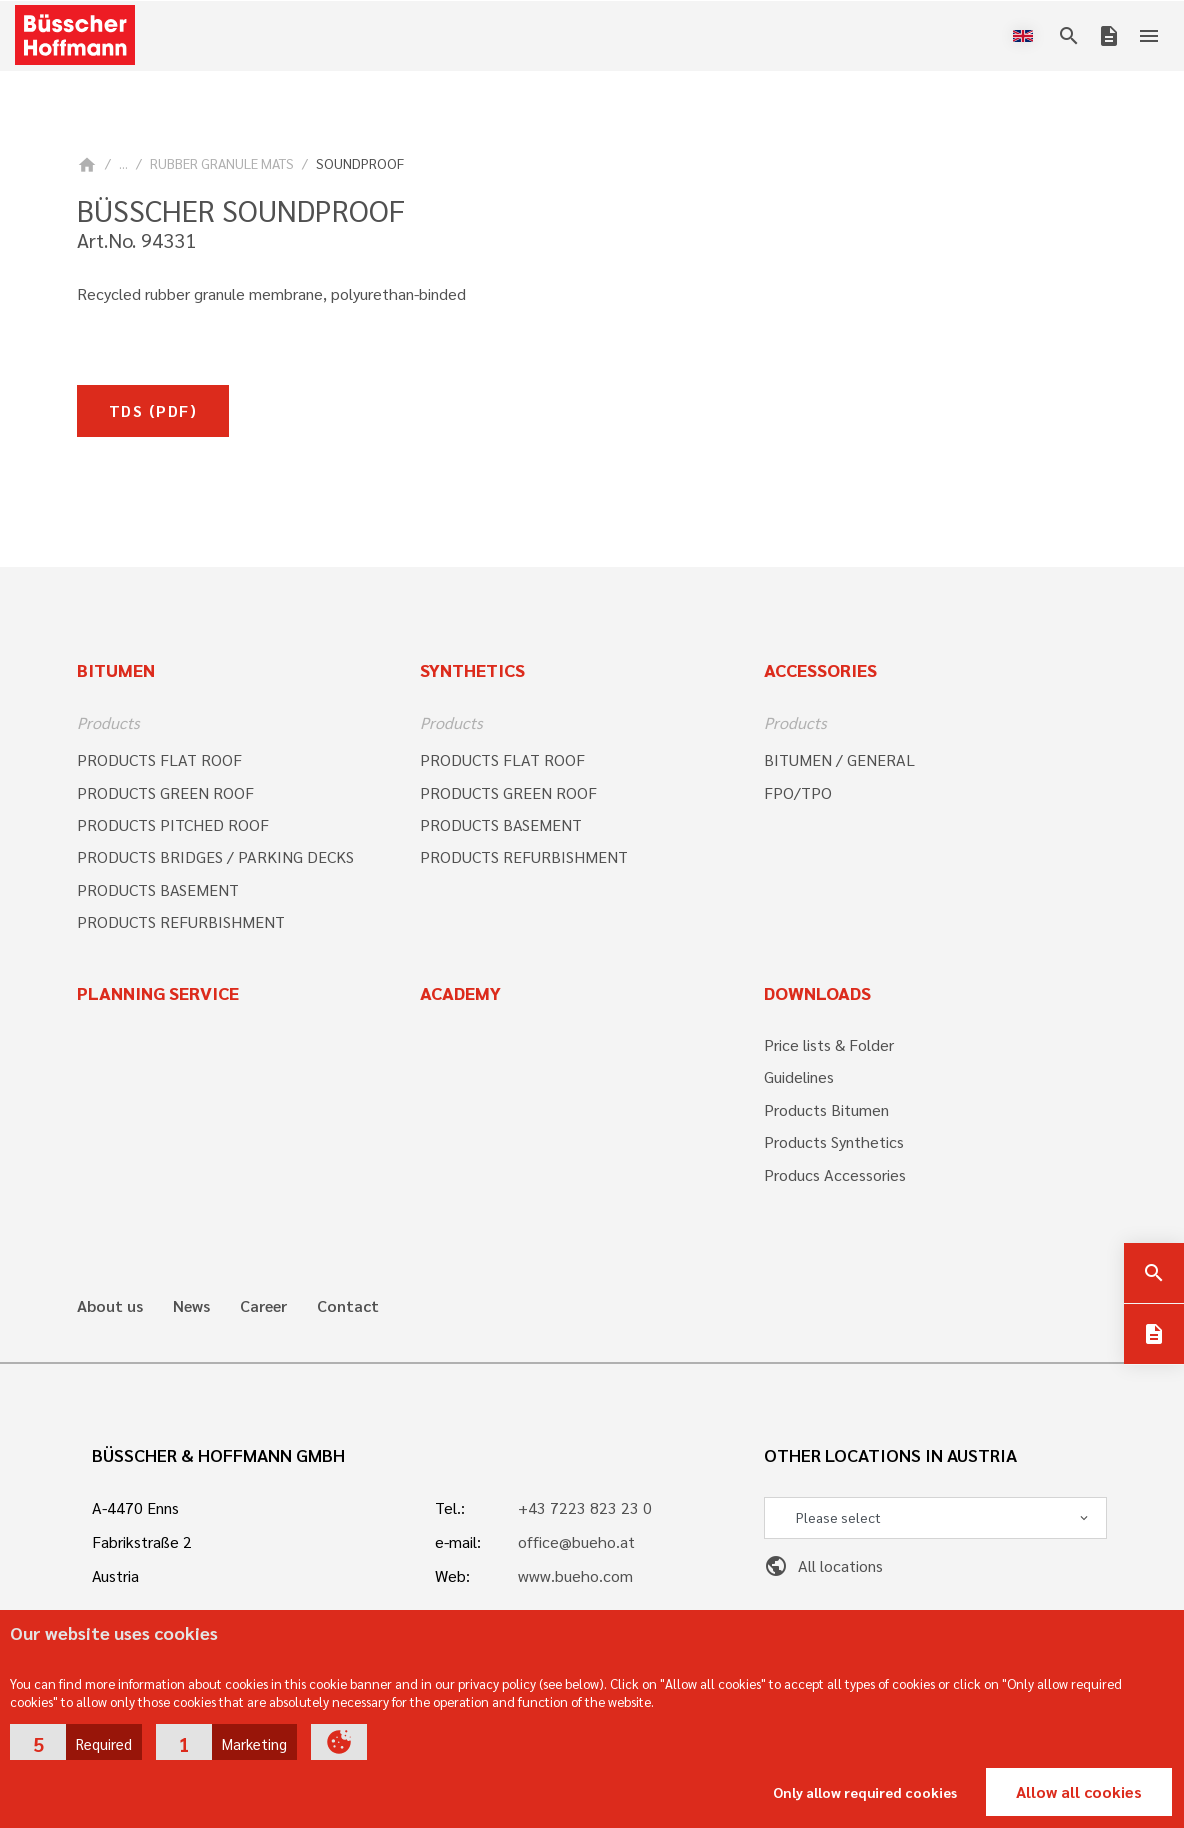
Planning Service (158, 992)
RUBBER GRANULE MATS (222, 163)
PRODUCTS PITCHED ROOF (173, 824)
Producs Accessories (835, 1174)
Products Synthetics (834, 1141)
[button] (76, 1742)
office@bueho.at (576, 1541)
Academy (460, 992)
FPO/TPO (798, 792)
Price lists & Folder (829, 1044)
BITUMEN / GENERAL (839, 759)
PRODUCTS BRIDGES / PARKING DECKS (215, 856)
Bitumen (116, 669)
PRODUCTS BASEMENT (158, 889)
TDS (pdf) (153, 410)
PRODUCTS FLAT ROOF (159, 759)
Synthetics (472, 669)
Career (263, 1306)
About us (110, 1306)
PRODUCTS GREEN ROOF (165, 792)
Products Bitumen (826, 1109)
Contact (348, 1306)
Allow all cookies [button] (1079, 1791)
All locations (823, 1565)
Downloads (817, 992)
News (191, 1306)
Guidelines (799, 1076)
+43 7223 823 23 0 (585, 1507)
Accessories (820, 669)
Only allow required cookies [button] (865, 1792)
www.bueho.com (575, 1575)
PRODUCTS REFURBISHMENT (181, 921)
